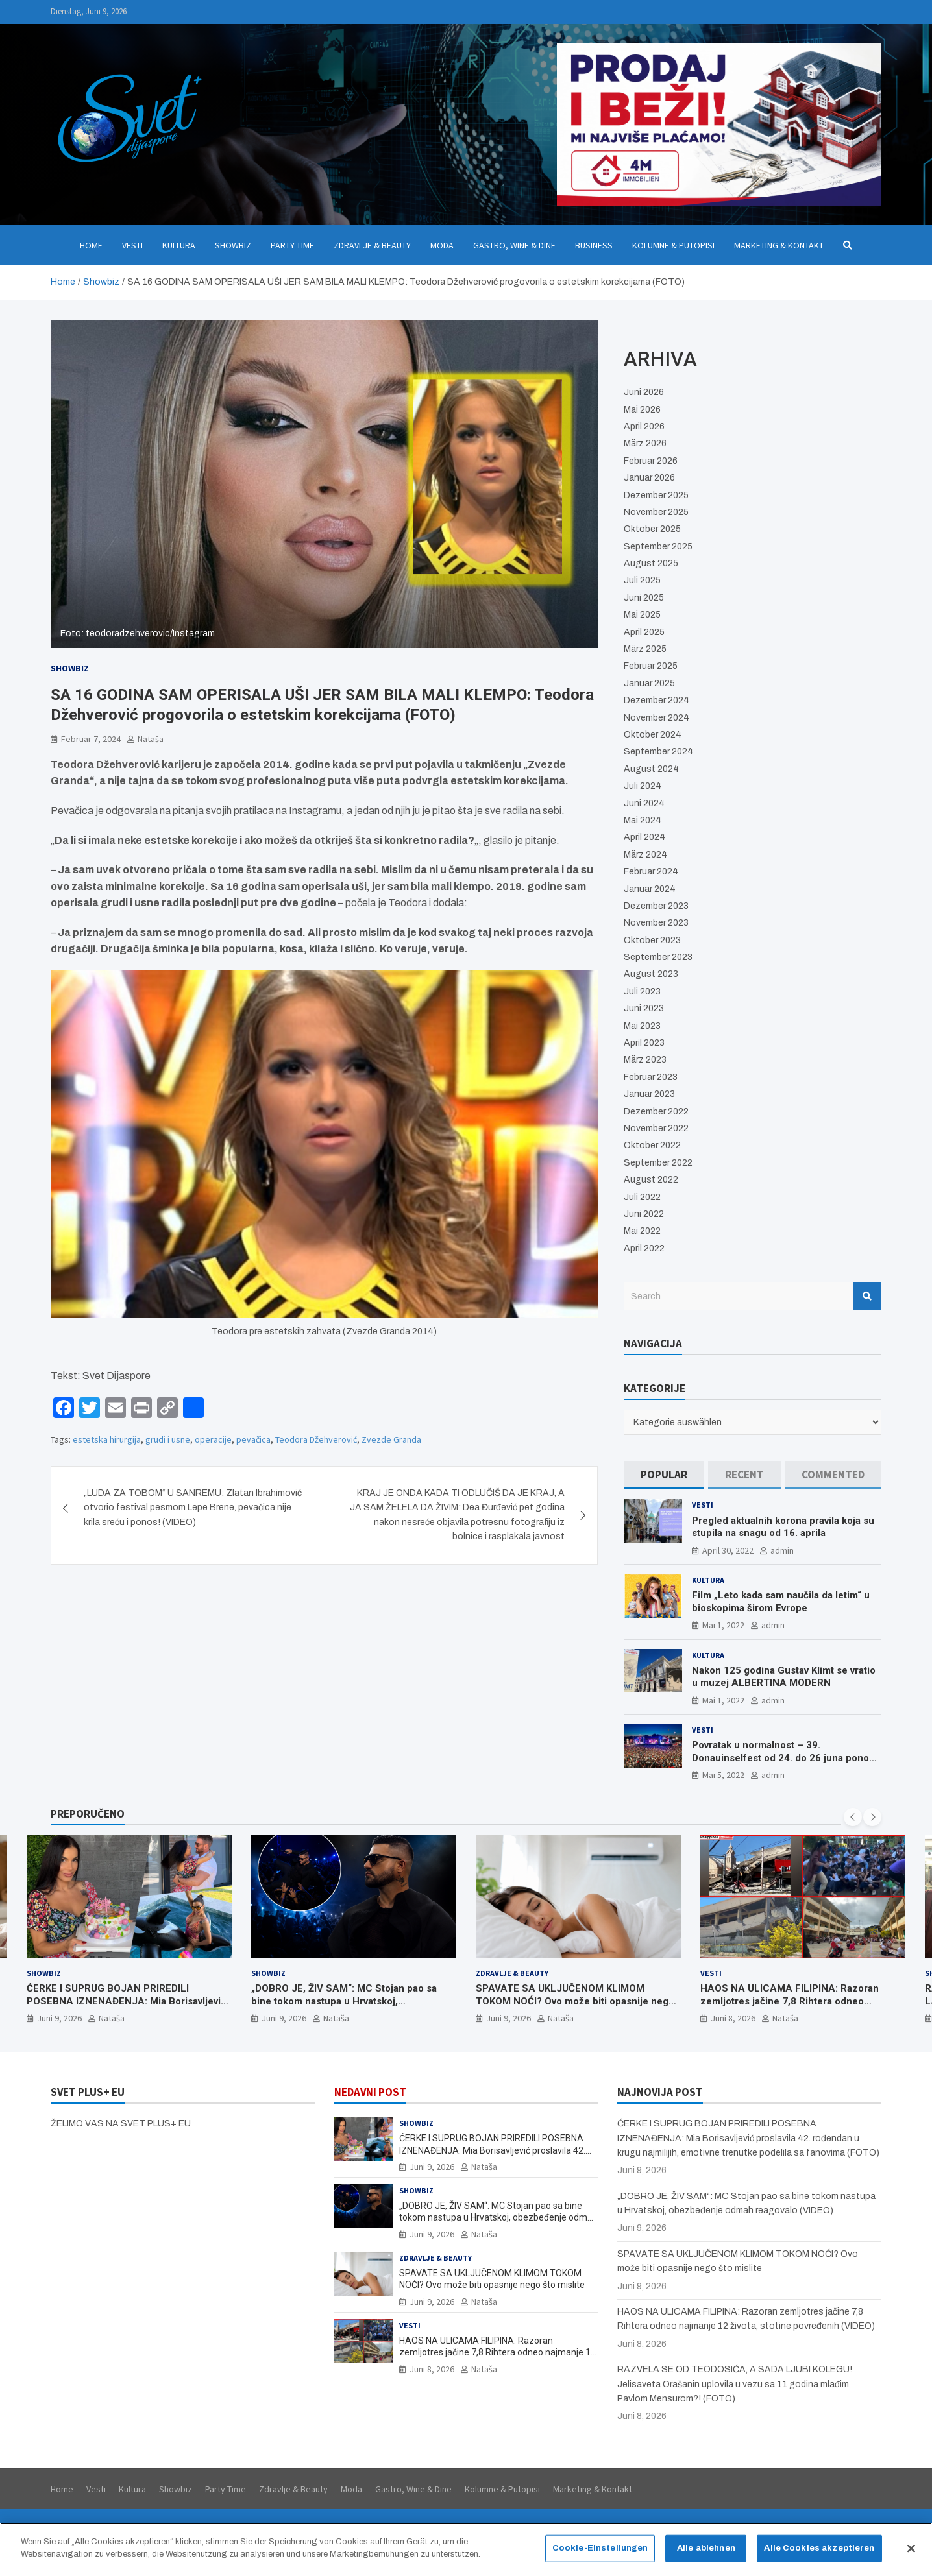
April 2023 (644, 1043)
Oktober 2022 (652, 1145)
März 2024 (645, 855)
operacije (213, 1439)
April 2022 (644, 1248)
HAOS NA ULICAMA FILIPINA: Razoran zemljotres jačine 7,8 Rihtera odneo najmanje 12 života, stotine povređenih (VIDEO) (789, 2008)
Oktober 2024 (652, 735)
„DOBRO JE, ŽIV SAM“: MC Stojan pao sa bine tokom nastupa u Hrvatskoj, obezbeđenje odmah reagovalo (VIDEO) (344, 2001)
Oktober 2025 (652, 529)
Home (91, 245)
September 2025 (658, 546)
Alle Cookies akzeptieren (819, 2548)
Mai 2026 (642, 410)
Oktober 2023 (652, 940)
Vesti (132, 245)
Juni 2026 (644, 392)
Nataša (151, 739)
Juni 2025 (644, 598)
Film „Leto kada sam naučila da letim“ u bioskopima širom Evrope (781, 1601)
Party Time (292, 245)
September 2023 (658, 957)
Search (867, 1296)
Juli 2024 (642, 786)
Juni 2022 (644, 1214)
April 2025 (644, 632)
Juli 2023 (642, 991)
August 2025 (651, 563)
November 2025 (656, 512)
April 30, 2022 (728, 1550)
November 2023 (656, 923)
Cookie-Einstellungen (600, 2548)
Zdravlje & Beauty (372, 245)
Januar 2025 (649, 683)
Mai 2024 (642, 820)
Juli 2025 (642, 580)
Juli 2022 (642, 1197)
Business (594, 245)
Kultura (178, 245)
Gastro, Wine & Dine (514, 245)
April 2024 (644, 837)
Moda (442, 245)
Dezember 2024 (656, 700)
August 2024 (651, 769)
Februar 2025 (651, 666)
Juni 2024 (644, 803)
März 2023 (645, 1060)
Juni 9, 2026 (59, 2019)
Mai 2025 (642, 615)
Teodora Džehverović (316, 1439)
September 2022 (658, 1163)
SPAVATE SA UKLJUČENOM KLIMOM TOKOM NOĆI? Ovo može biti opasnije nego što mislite (575, 2001)
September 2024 (658, 751)
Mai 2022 (642, 1231)
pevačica (253, 1439)
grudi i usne (167, 1439)
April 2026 (644, 426)
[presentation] (853, 1817)
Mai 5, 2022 (723, 1775)
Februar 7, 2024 (91, 739)
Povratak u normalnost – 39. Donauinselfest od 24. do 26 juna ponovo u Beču (785, 1757)
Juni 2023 (644, 1008)
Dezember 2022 (656, 1111)
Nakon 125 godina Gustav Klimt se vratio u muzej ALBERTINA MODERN (784, 1677)
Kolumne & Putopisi (673, 245)
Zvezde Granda (391, 1439)
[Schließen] (911, 2548)
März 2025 (645, 649)
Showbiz (233, 245)
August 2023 (651, 974)
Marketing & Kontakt (779, 245)
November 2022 (656, 1128)
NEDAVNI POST (370, 2092)
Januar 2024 (650, 889)
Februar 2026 (651, 461)
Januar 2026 (649, 478)
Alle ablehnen (706, 2548)
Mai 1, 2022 (723, 1625)
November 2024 (656, 718)
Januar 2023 (649, 1094)
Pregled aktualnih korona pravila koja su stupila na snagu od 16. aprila (783, 1527)
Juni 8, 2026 (733, 2019)
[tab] (664, 1475)
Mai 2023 (642, 1026)
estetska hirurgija (107, 1439)
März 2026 (645, 443)
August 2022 (651, 1180)
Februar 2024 (651, 871)
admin (782, 1550)
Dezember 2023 (656, 906)
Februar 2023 (651, 1077)
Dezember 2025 (656, 495)
